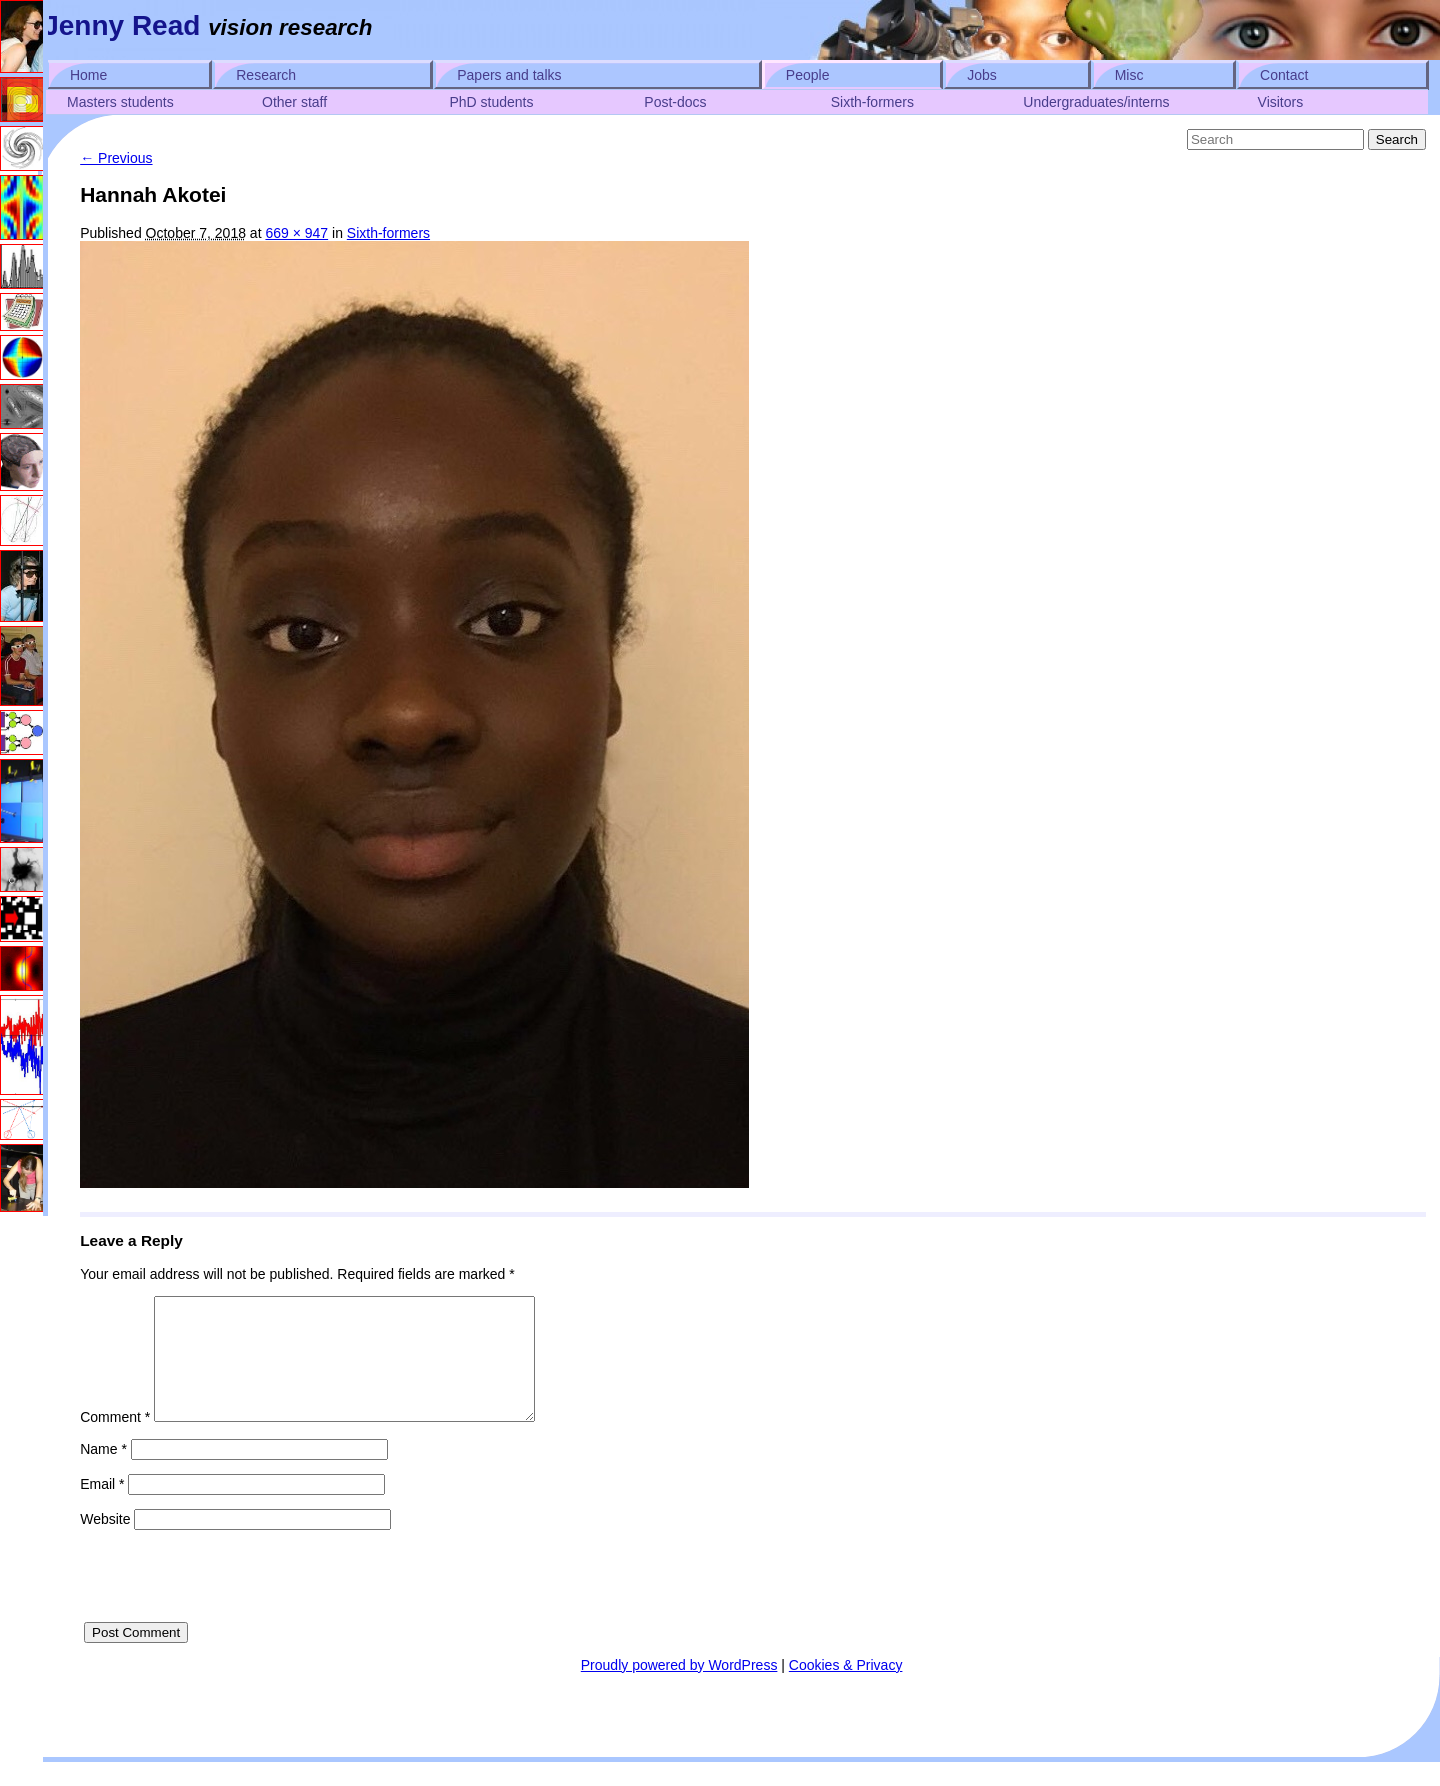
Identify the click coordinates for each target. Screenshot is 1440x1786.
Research (266, 75)
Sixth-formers (872, 102)
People (808, 75)
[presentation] (232, 1607)
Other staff (294, 102)
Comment (115, 1441)
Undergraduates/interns (1096, 102)
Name (103, 1473)
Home (88, 75)
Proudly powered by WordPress (679, 1689)
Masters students (120, 102)
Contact (1284, 75)
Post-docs (675, 102)
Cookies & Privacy (846, 1689)
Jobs (982, 75)
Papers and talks (509, 75)
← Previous (116, 158)
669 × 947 (296, 233)
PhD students (491, 102)
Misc (1129, 75)
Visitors (1281, 102)
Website (105, 1543)
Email (102, 1508)
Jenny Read (121, 25)
